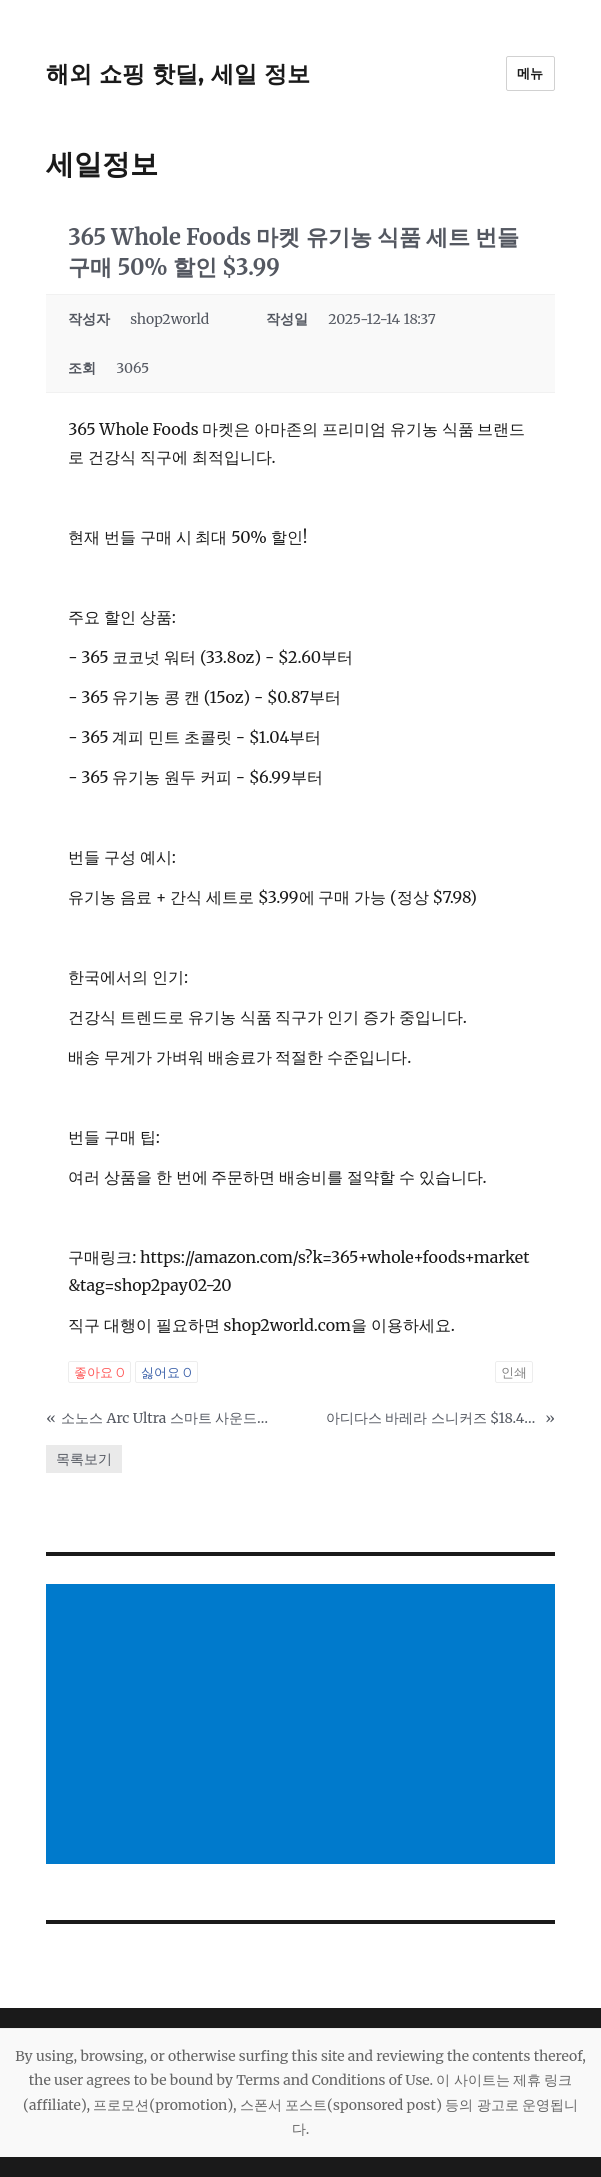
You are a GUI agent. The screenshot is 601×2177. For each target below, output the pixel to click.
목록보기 (84, 1459)
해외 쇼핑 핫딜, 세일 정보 (178, 74)
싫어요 (166, 1372)
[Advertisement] (304, 1726)
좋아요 (99, 1372)
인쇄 (514, 1372)
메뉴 (530, 73)
